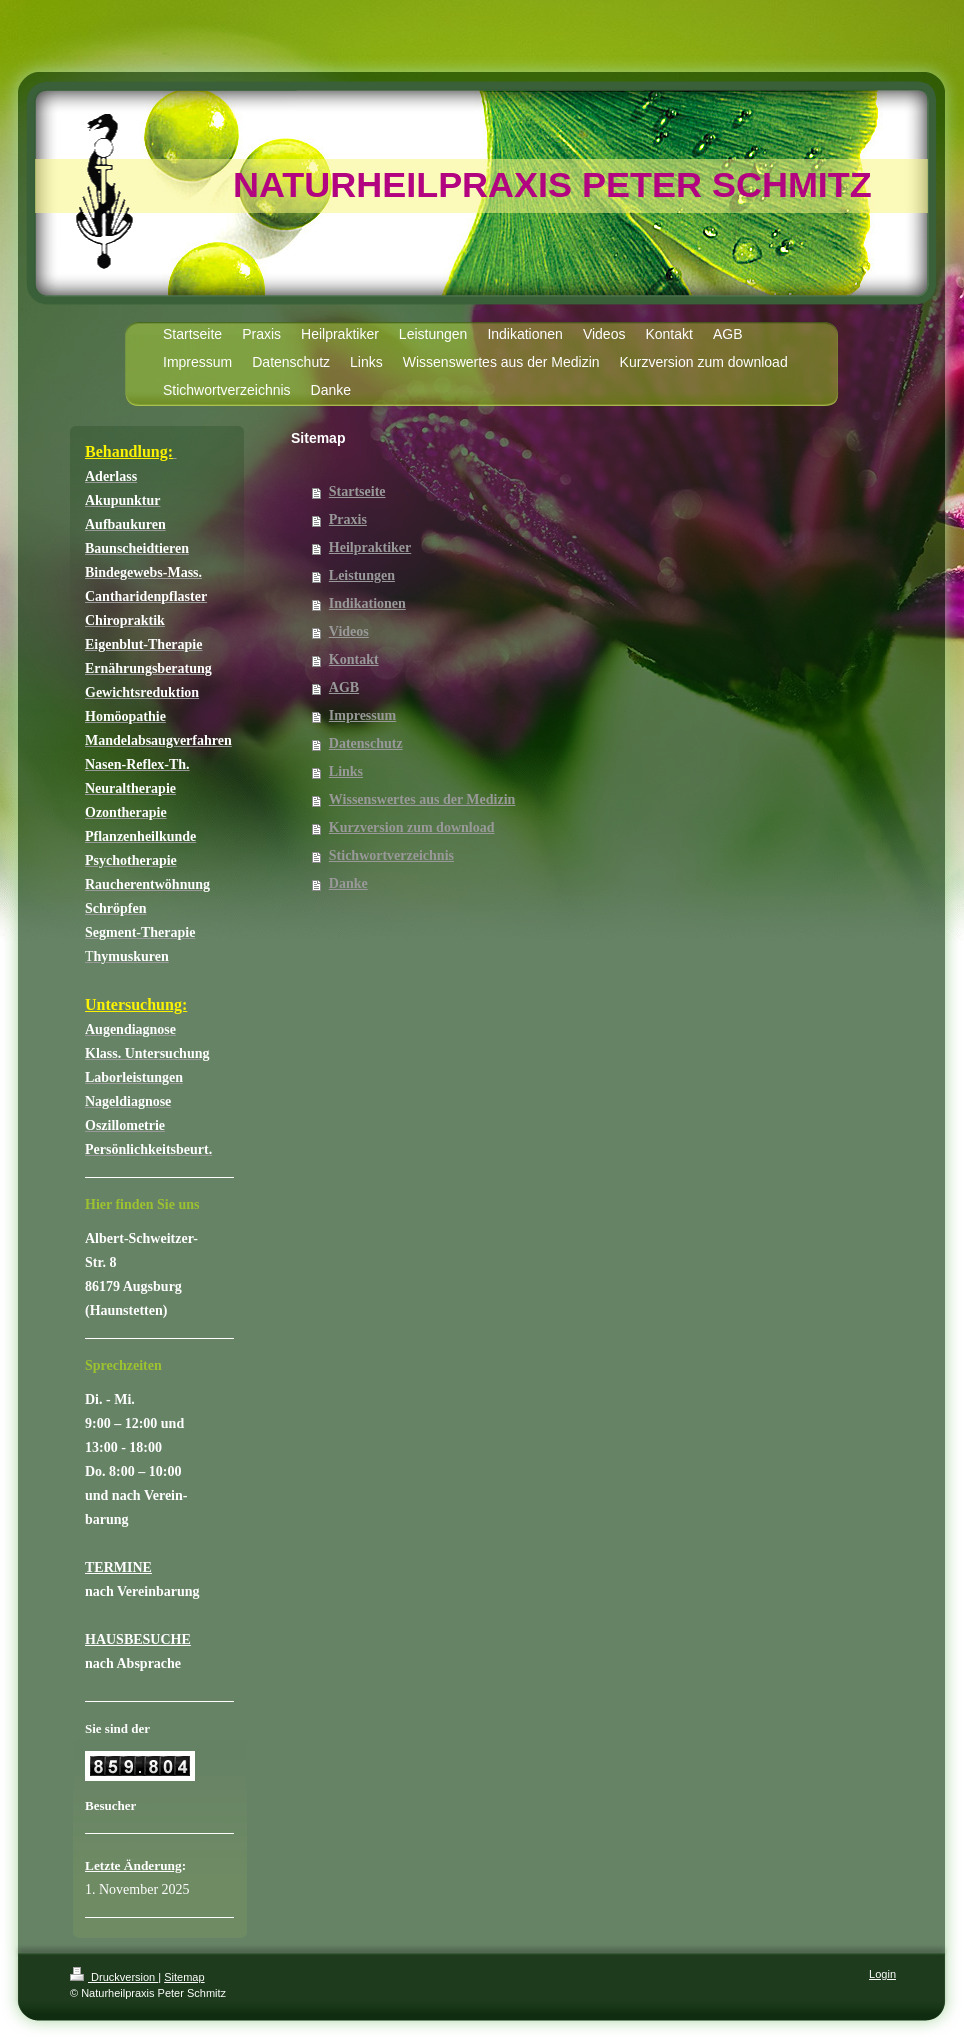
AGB (344, 687)
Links (346, 771)
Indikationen (367, 603)
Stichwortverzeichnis (391, 855)
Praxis (348, 519)
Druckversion (114, 1977)
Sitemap (184, 1977)
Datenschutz (366, 743)
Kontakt (354, 659)
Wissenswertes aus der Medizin (422, 799)
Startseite (357, 491)
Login (882, 1974)
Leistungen (362, 575)
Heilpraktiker (370, 547)
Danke (348, 883)
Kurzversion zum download (412, 827)
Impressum (362, 715)
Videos (349, 631)
